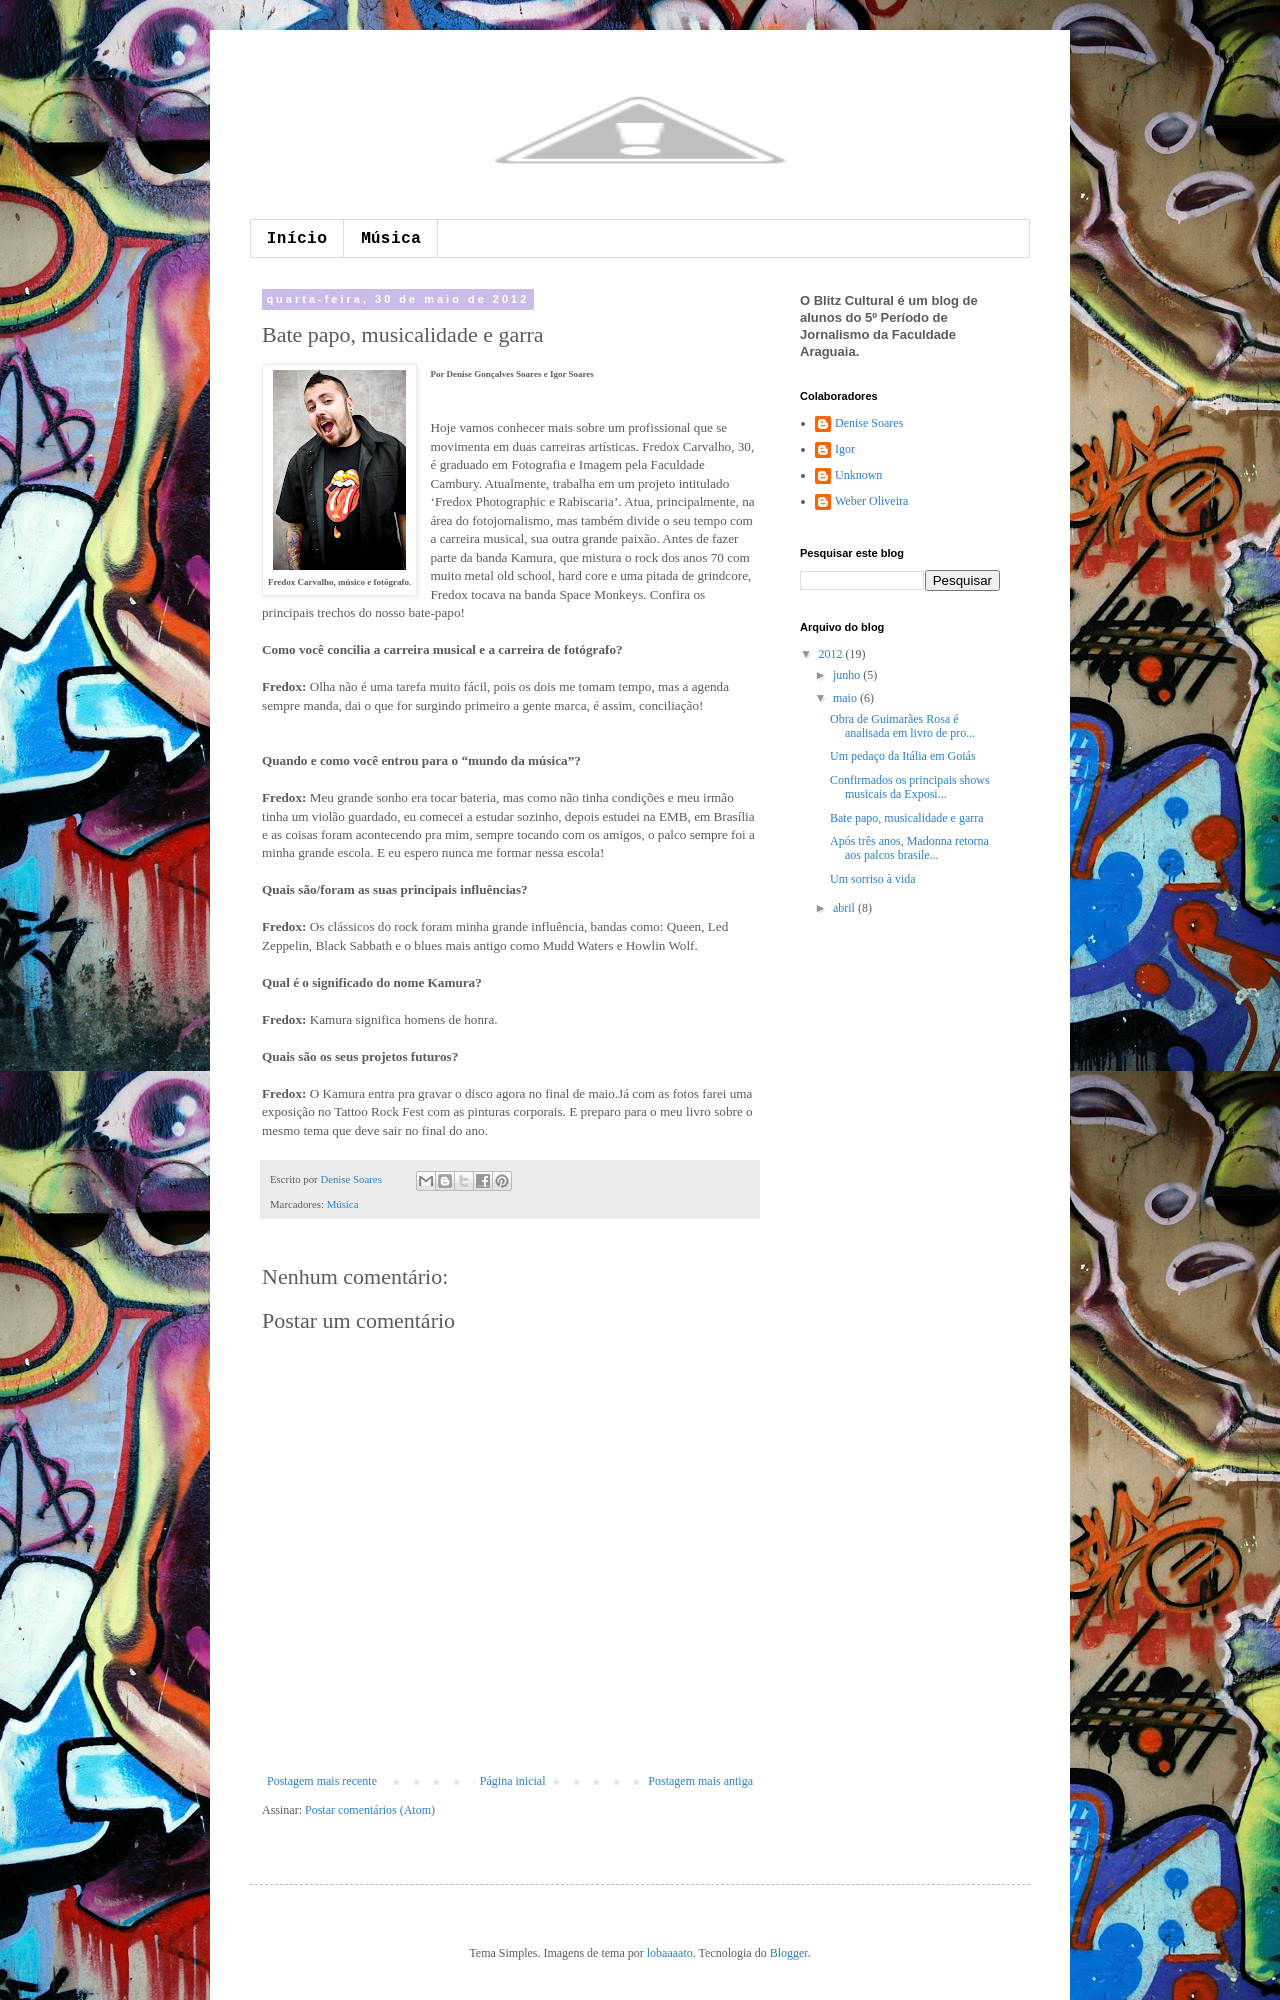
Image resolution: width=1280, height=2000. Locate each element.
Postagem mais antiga (700, 1781)
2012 (832, 654)
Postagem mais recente (322, 1781)
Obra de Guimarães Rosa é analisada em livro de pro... (902, 726)
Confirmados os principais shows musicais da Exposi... (910, 787)
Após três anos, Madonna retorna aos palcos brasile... (909, 848)
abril (845, 908)
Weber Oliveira (871, 501)
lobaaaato (670, 1953)
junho (848, 675)
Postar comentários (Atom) (370, 1810)
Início (297, 239)
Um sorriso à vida (873, 879)
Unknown (858, 475)
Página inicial (513, 1781)
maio (846, 698)
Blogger (789, 1953)
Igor (845, 449)
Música (391, 239)
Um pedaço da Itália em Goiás (903, 756)
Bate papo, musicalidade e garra (907, 818)
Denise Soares (352, 1179)
